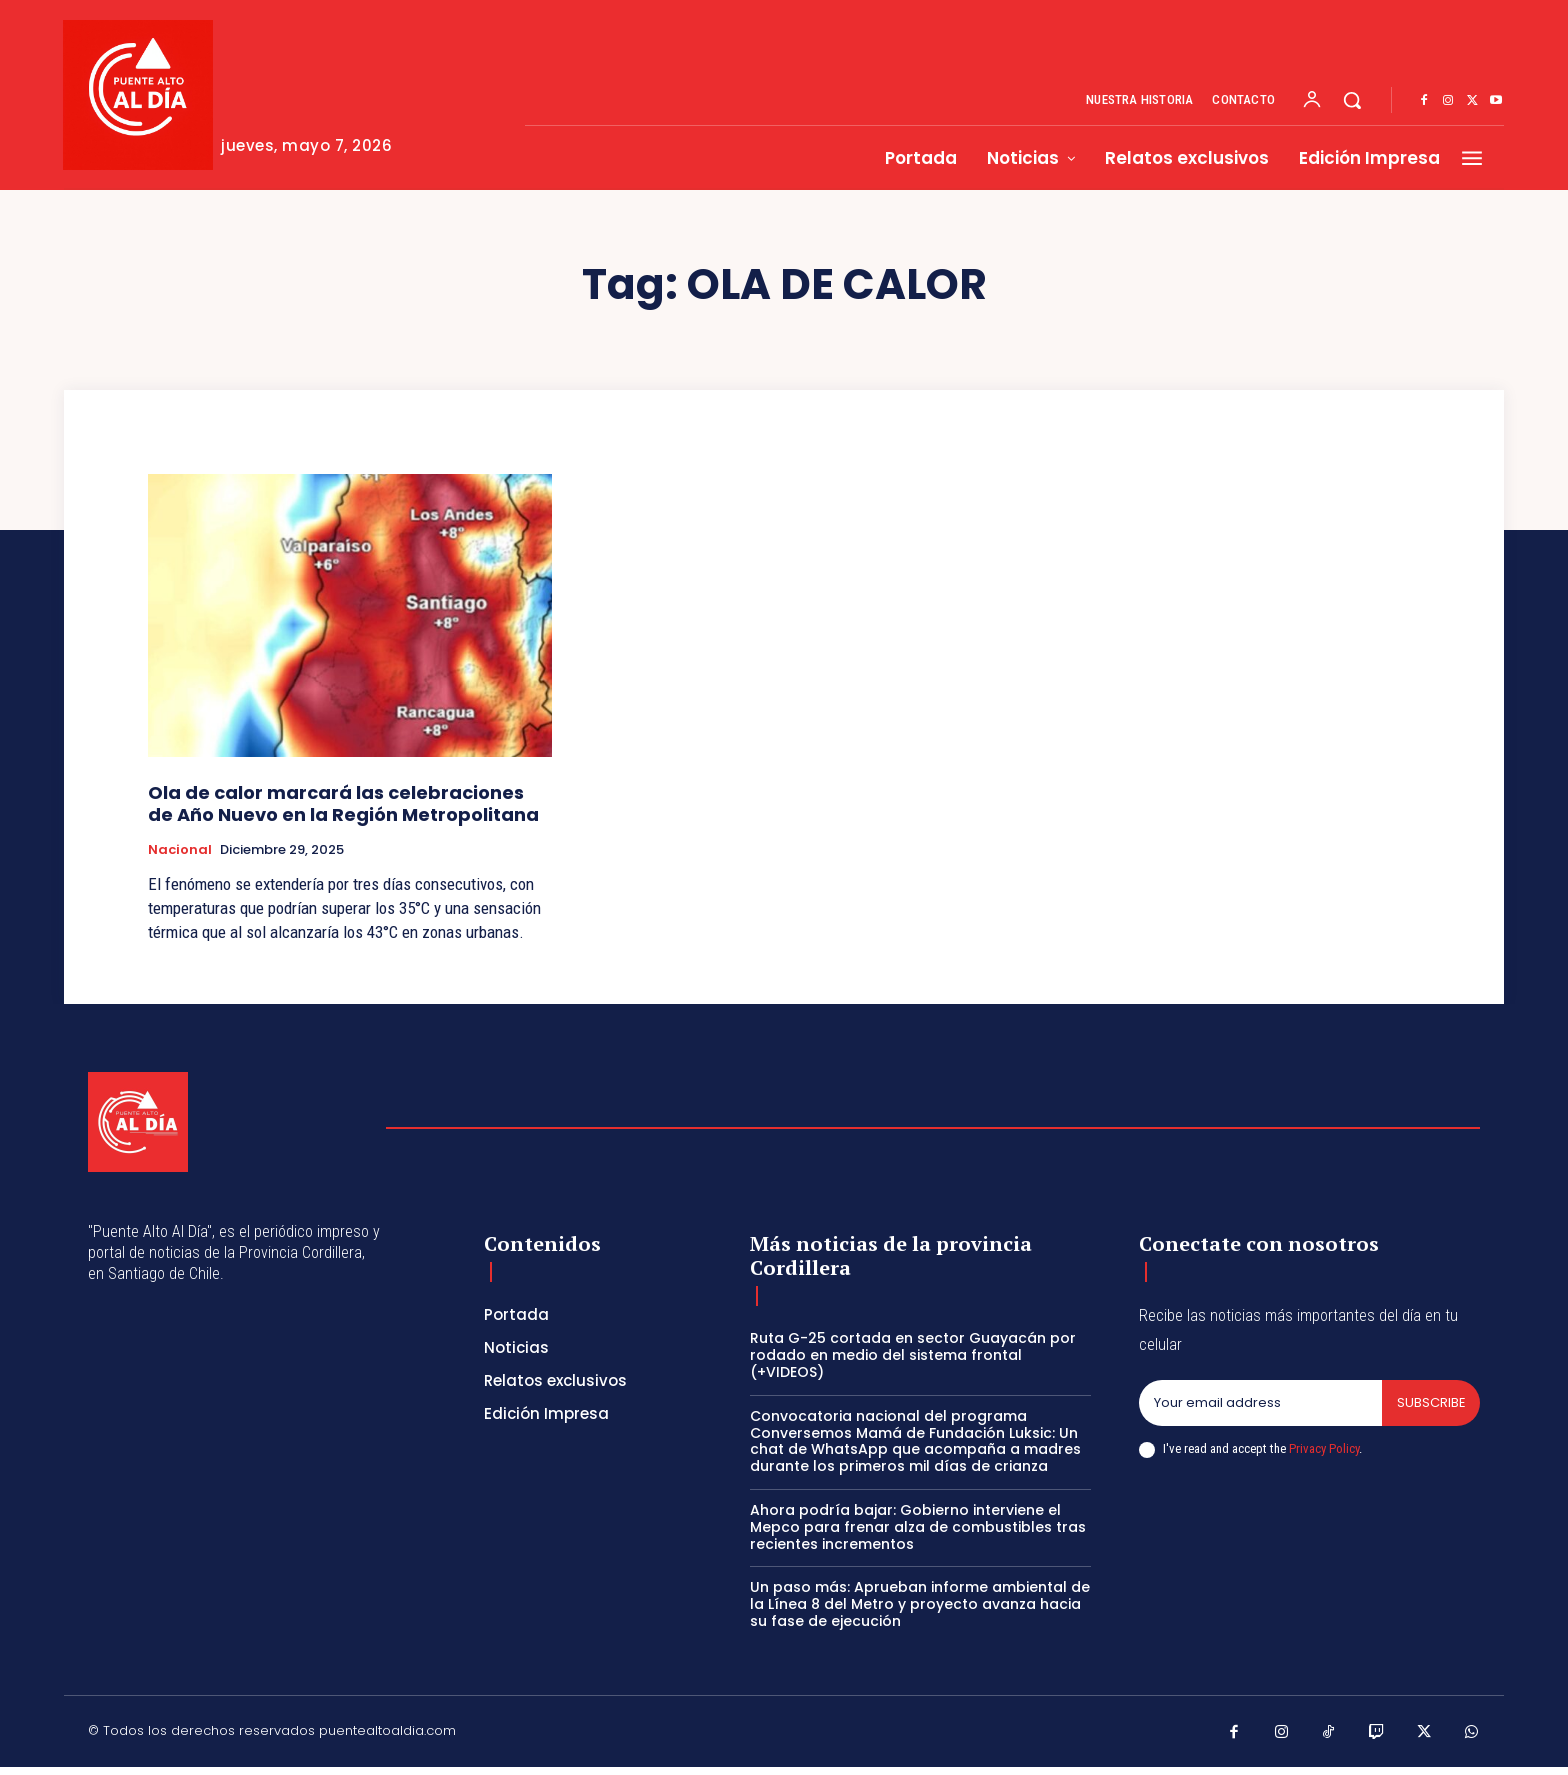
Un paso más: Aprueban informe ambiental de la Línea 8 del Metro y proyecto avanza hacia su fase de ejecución (920, 1604)
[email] (1260, 1403)
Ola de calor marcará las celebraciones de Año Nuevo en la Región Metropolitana (343, 803)
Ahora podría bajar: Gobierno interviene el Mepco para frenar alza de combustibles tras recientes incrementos (918, 1527)
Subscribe (1430, 1402)
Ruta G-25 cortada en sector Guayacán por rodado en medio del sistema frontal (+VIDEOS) (913, 1355)
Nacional (180, 850)
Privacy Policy (1324, 1448)
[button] (1352, 100)
